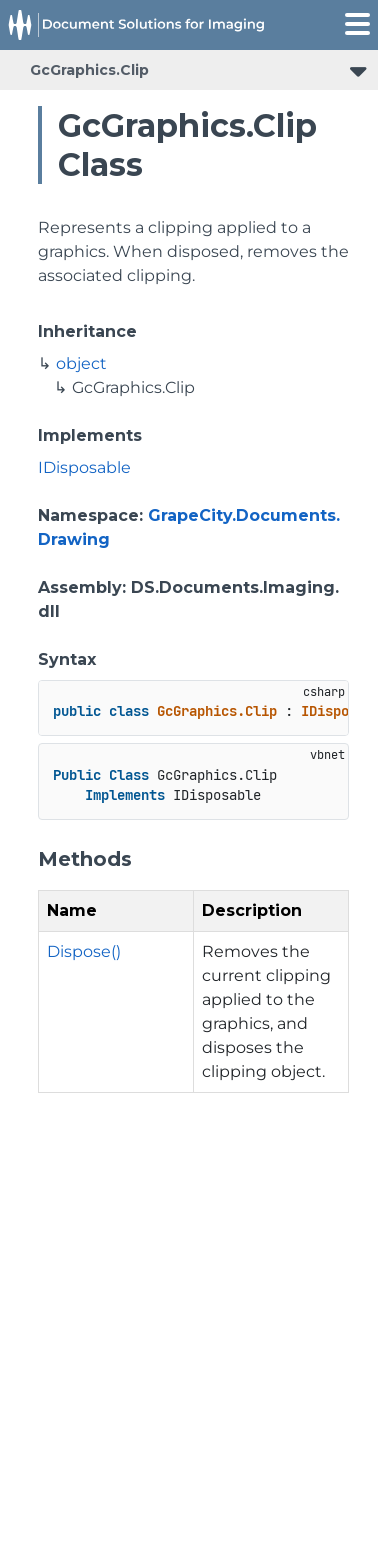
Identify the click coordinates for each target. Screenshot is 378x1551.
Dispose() (84, 951)
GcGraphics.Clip (89, 70)
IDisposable (84, 467)
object (81, 363)
